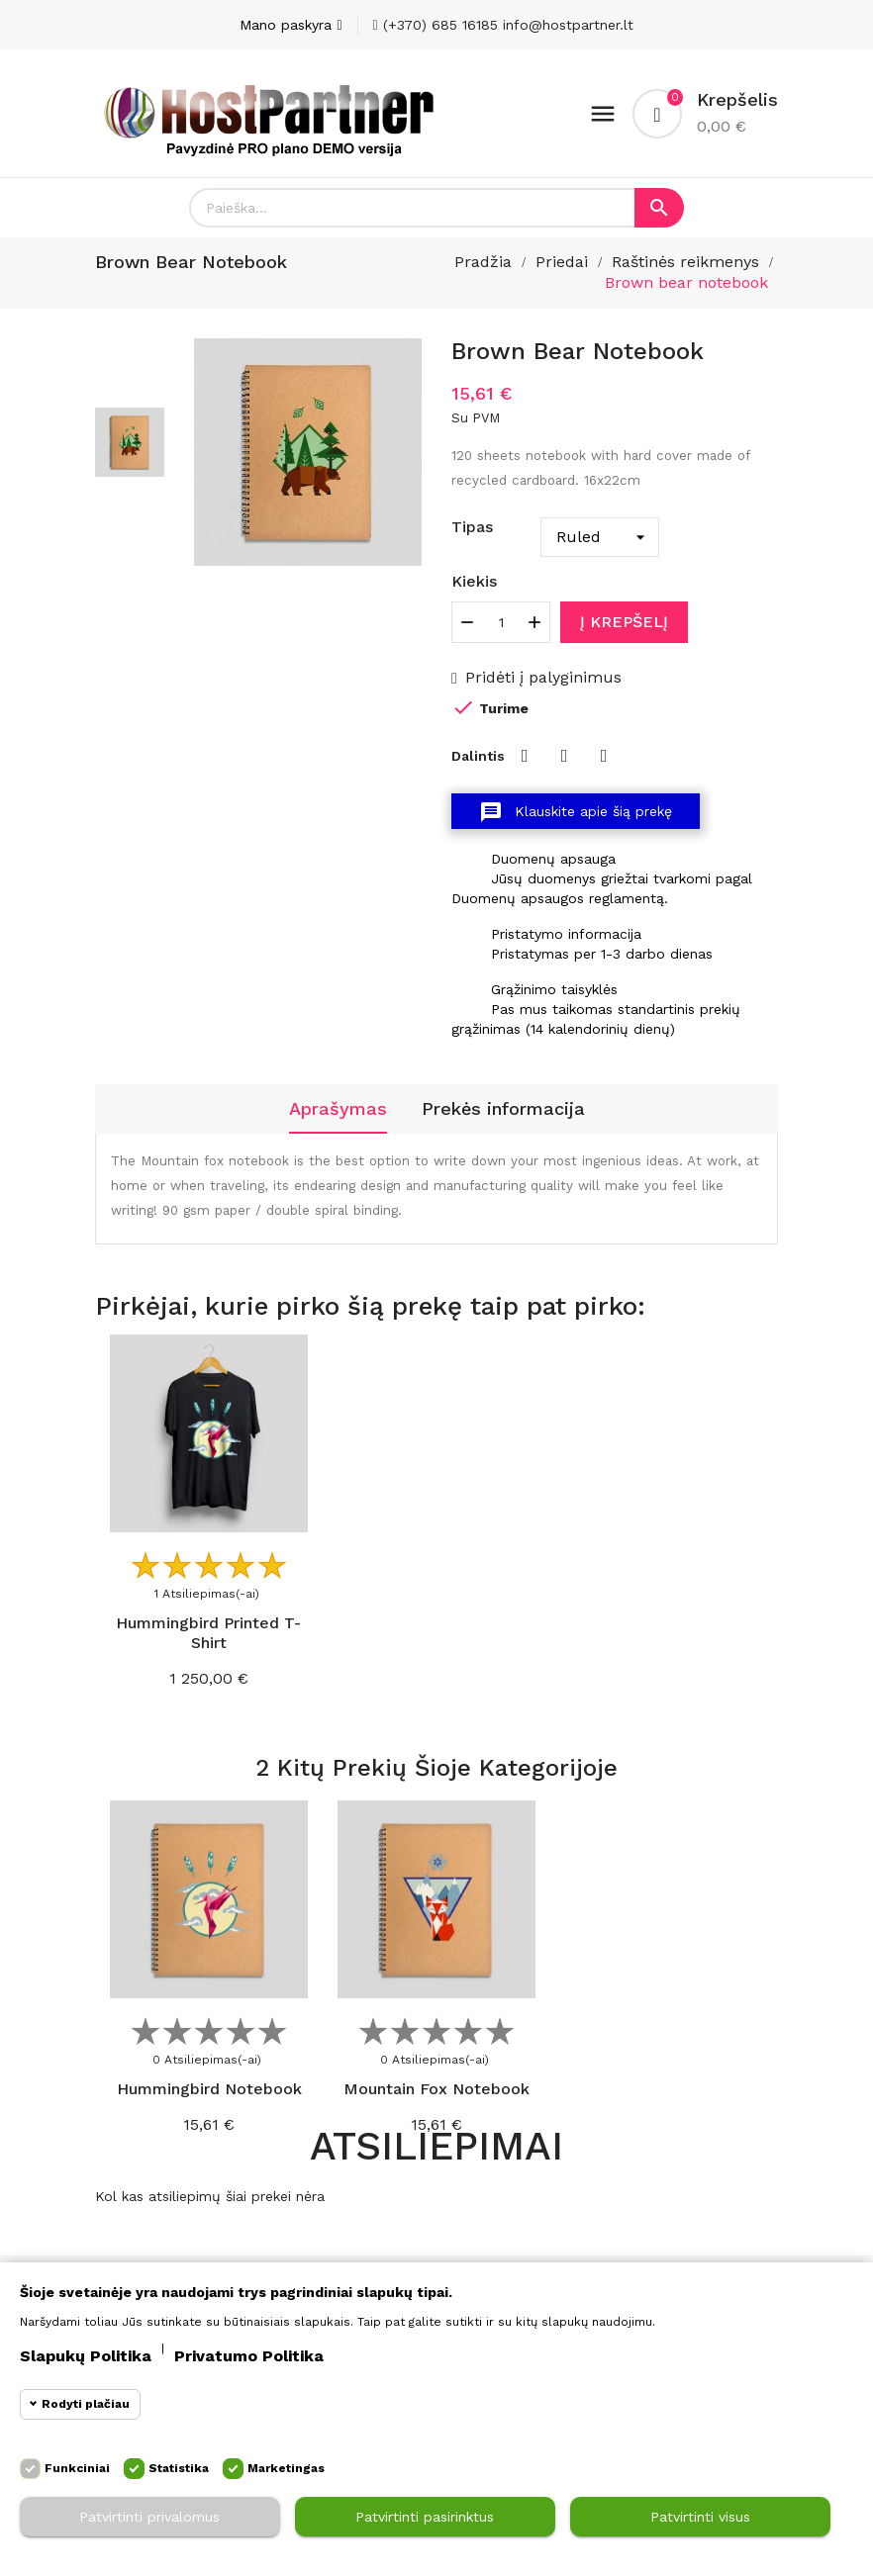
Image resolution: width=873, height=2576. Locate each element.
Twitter (564, 756)
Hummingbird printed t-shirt (208, 1632)
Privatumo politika (249, 2355)
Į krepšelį (624, 621)
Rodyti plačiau (86, 2404)
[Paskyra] (290, 25)
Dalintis (524, 756)
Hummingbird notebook (209, 2088)
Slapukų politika (85, 2355)
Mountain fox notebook (436, 2088)
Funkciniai (77, 2468)
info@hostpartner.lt (568, 25)
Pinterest (604, 756)
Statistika (178, 2468)
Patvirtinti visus (700, 2517)
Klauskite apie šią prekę (575, 812)
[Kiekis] (501, 622)
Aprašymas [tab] (338, 1108)
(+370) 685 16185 (435, 25)
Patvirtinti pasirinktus (424, 2517)
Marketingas (286, 2468)
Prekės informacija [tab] (503, 1108)
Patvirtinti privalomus (149, 2517)
